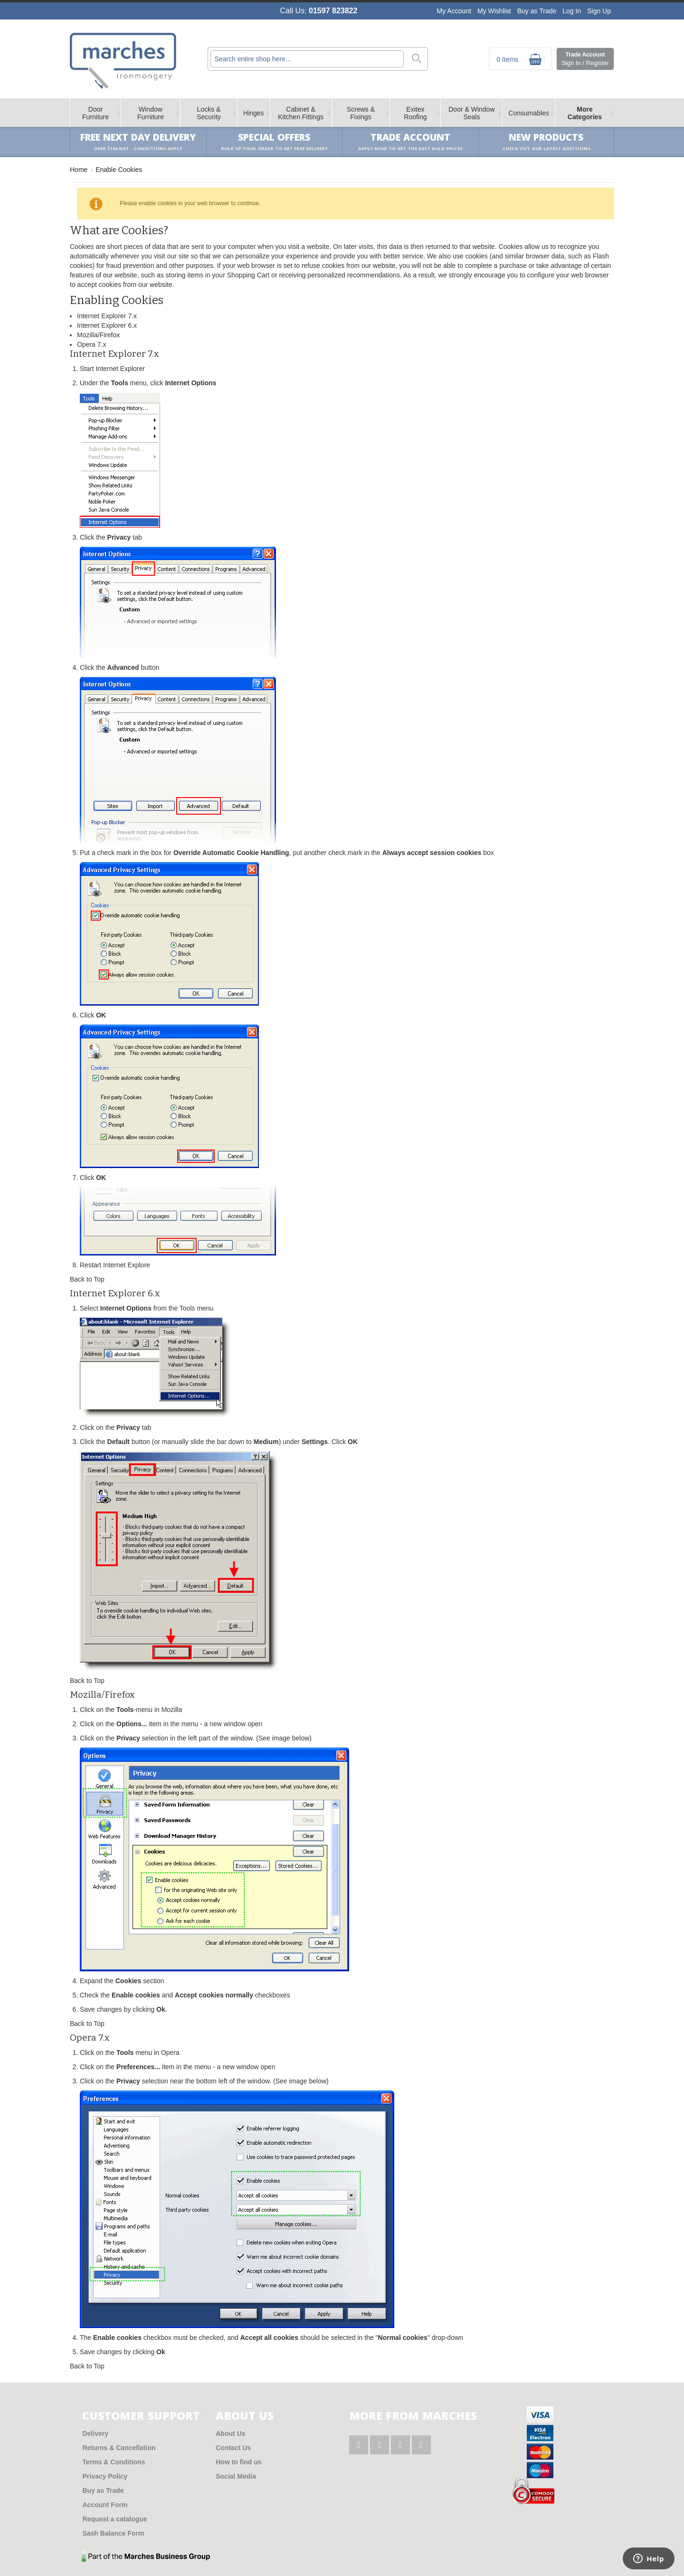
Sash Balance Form (113, 2533)
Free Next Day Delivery (138, 142)
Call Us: (319, 11)
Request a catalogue (114, 2519)
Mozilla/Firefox (98, 335)
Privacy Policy (104, 2476)
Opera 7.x (91, 344)
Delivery (95, 2433)
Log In (571, 11)
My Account (454, 11)
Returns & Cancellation (118, 2448)
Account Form (104, 2505)
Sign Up (599, 11)
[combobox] (307, 58)
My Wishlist (494, 11)
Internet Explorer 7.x (107, 316)
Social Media (236, 2476)
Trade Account (585, 59)
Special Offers (274, 142)
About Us (230, 2433)
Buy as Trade (537, 11)
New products (546, 142)
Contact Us (233, 2448)
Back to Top (87, 1279)
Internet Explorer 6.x (107, 325)
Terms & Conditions (113, 2462)
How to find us (238, 2462)
